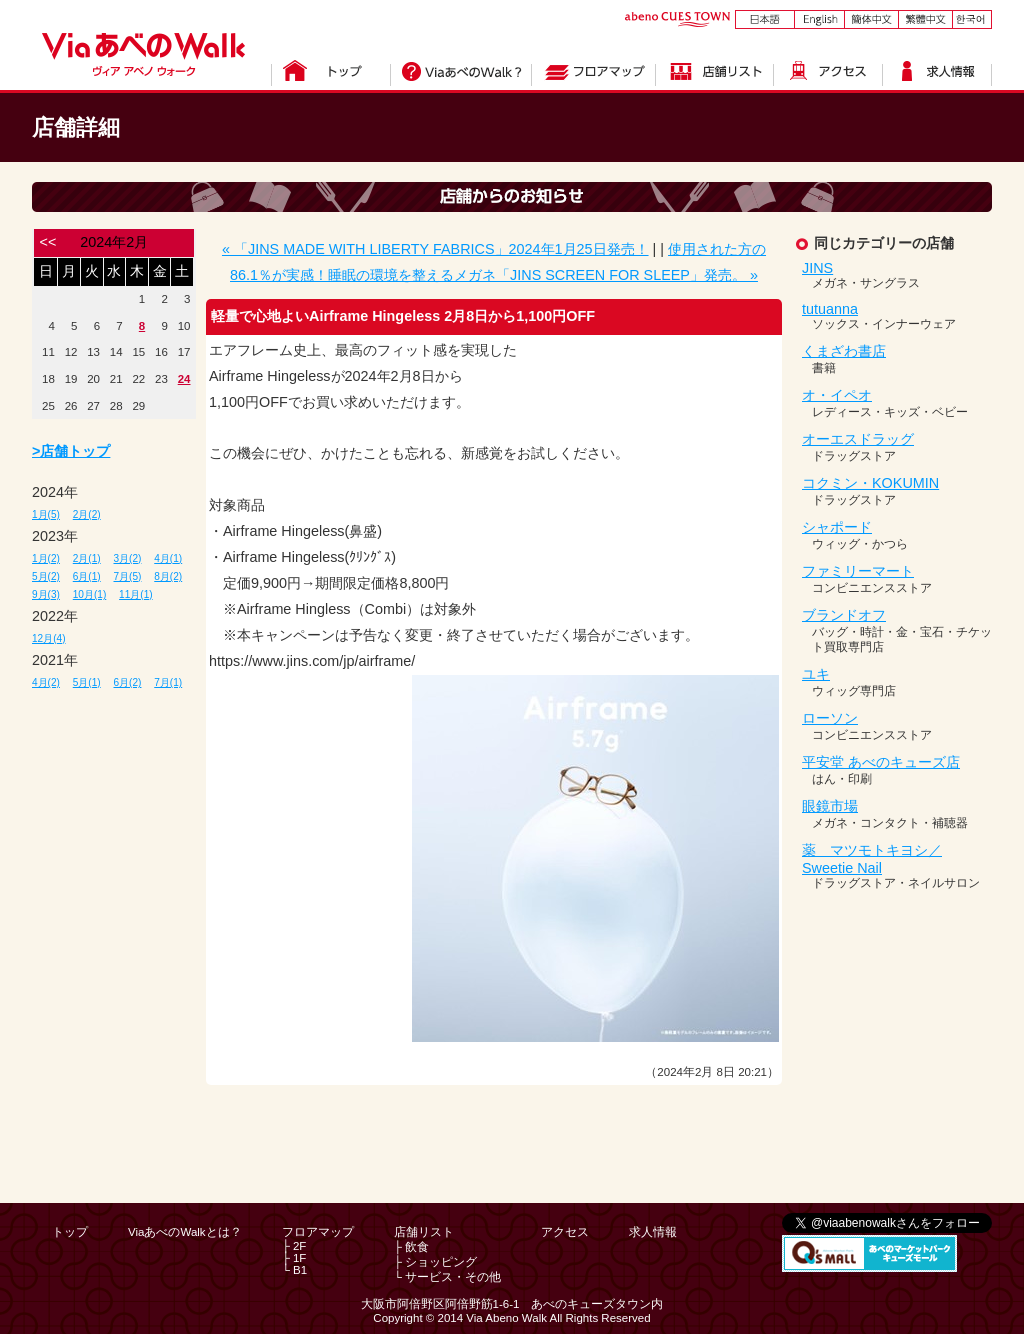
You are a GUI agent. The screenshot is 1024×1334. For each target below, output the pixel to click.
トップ (70, 1232)
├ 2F (294, 1246)
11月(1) (136, 594)
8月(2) (168, 576)
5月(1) (87, 682)
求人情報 (653, 1232)
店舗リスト (424, 1232)
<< (48, 242)
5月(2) (46, 576)
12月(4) (49, 638)
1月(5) (46, 514)
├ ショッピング (435, 1262)
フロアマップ (318, 1232)
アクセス (565, 1232)
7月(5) (128, 576)
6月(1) (87, 576)
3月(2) (128, 558)
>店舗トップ (71, 451)
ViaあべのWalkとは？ (185, 1232)
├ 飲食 (411, 1247)
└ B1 (294, 1270)
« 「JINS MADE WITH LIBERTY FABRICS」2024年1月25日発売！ (435, 249)
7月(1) (168, 682)
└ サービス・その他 (447, 1277)
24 (184, 379)
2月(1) (87, 558)
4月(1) (168, 558)
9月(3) (46, 594)
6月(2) (128, 682)
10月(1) (90, 594)
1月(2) (46, 558)
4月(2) (46, 682)
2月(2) (87, 514)
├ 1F (294, 1258)
